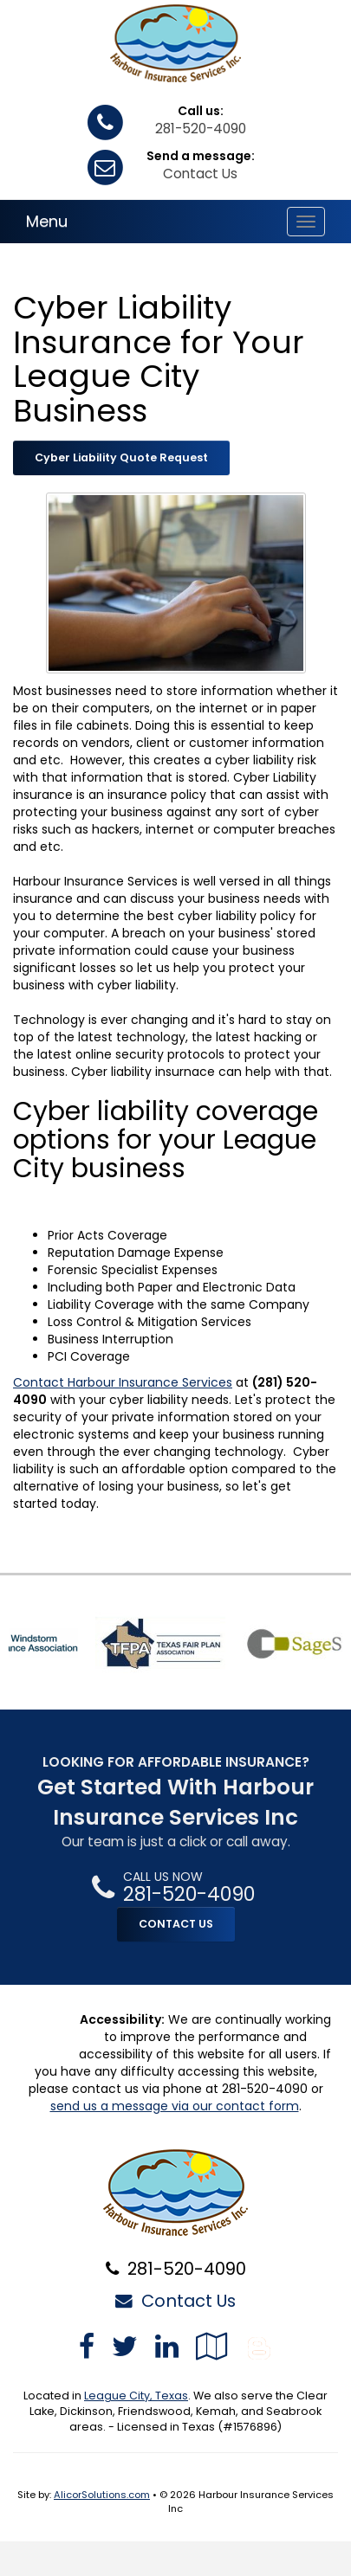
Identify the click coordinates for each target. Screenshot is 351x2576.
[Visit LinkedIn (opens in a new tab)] (166, 2346)
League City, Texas (136, 2395)
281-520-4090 (200, 128)
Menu (47, 221)
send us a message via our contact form (174, 2106)
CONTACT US (176, 1923)
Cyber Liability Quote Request (121, 457)
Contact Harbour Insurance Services (122, 1382)
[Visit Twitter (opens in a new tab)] (124, 2346)
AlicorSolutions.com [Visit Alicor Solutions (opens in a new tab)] (102, 2495)
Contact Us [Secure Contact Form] (175, 2301)
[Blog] (259, 2346)
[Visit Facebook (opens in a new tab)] (86, 2346)
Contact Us (200, 173)
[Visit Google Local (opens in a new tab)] (212, 2346)
